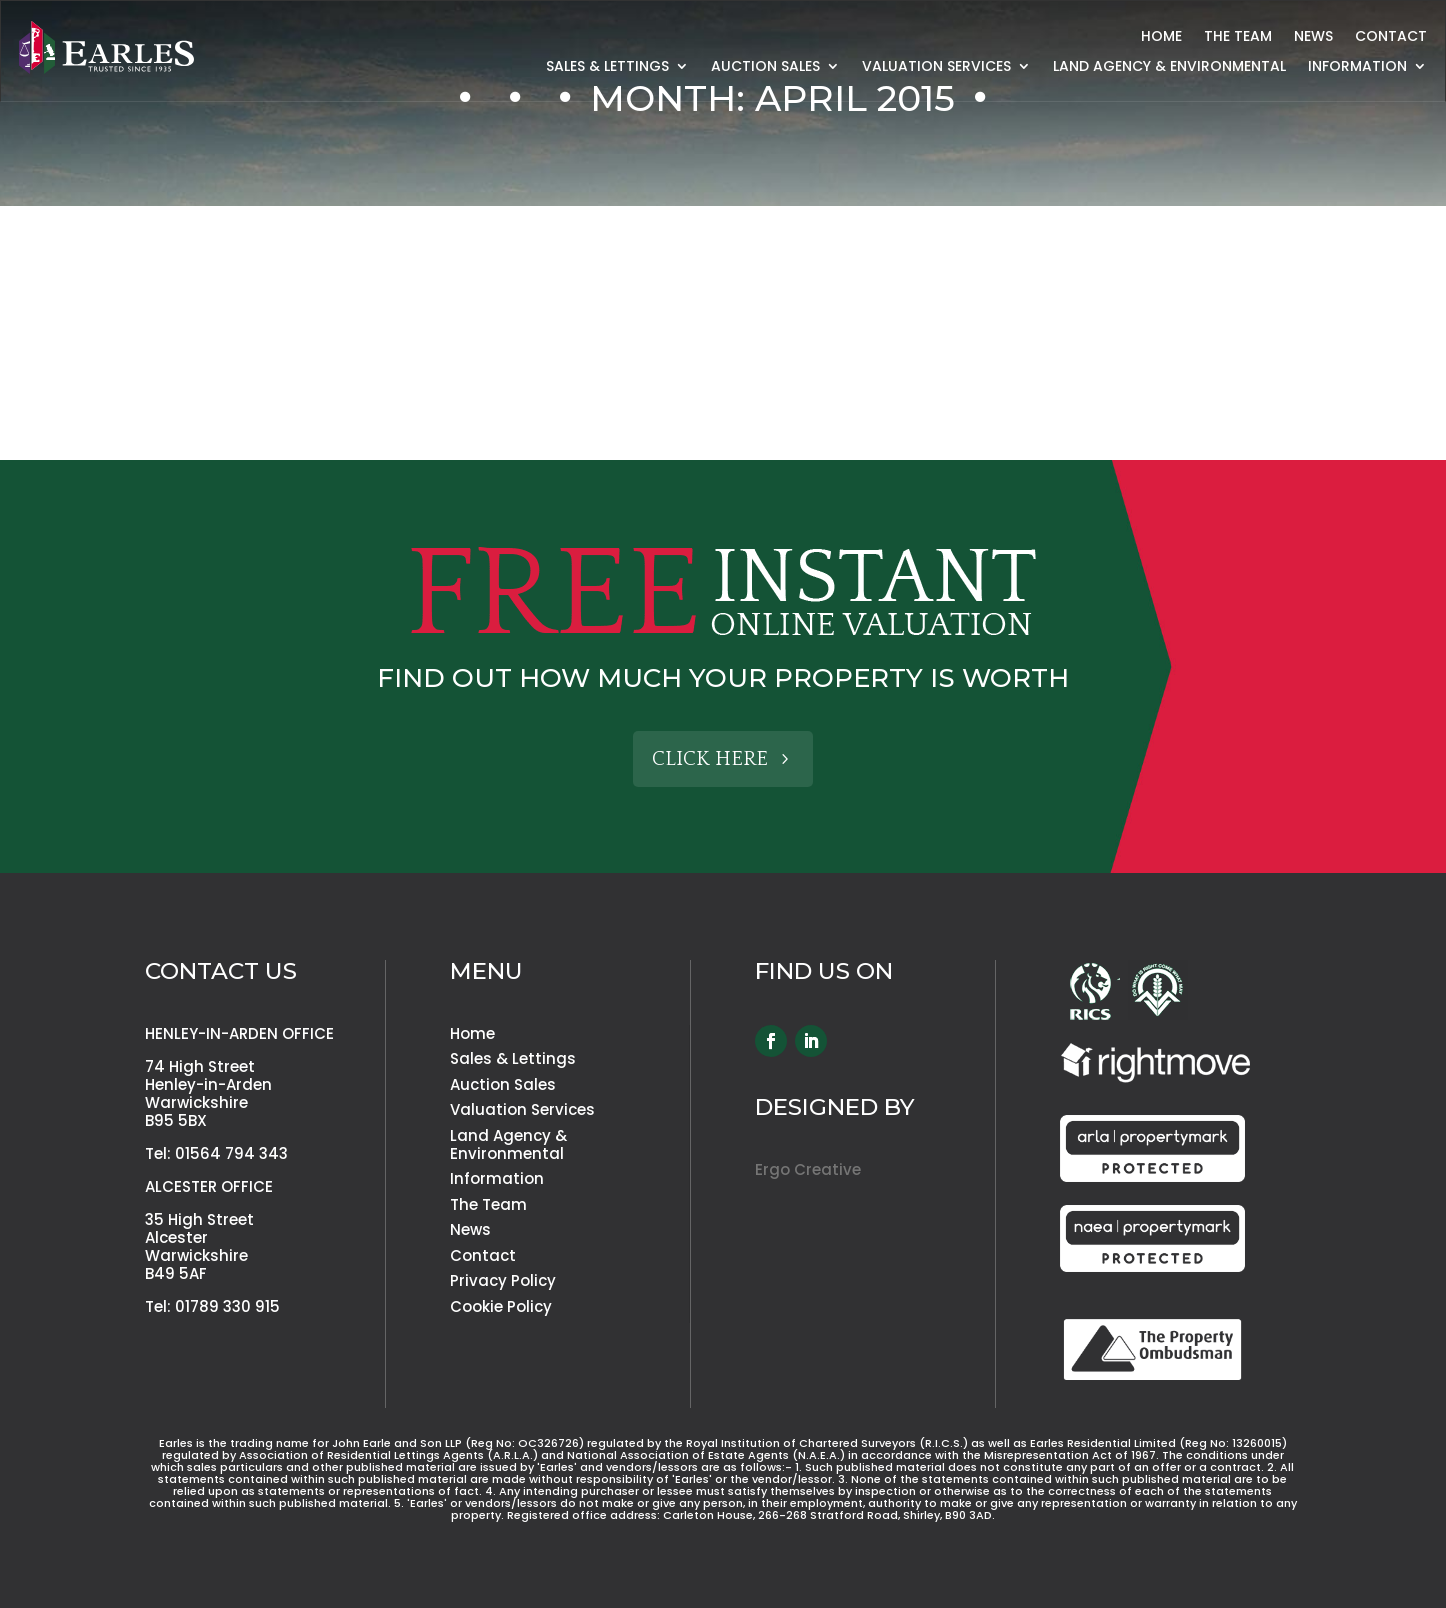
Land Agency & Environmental (1169, 67)
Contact (1391, 37)
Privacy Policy (503, 1280)
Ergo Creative (808, 1169)
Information (1357, 67)
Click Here (710, 759)
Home (1161, 37)
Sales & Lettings (607, 67)
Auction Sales (765, 67)
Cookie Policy (501, 1306)
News (1313, 37)
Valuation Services (936, 67)
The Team (1238, 37)
